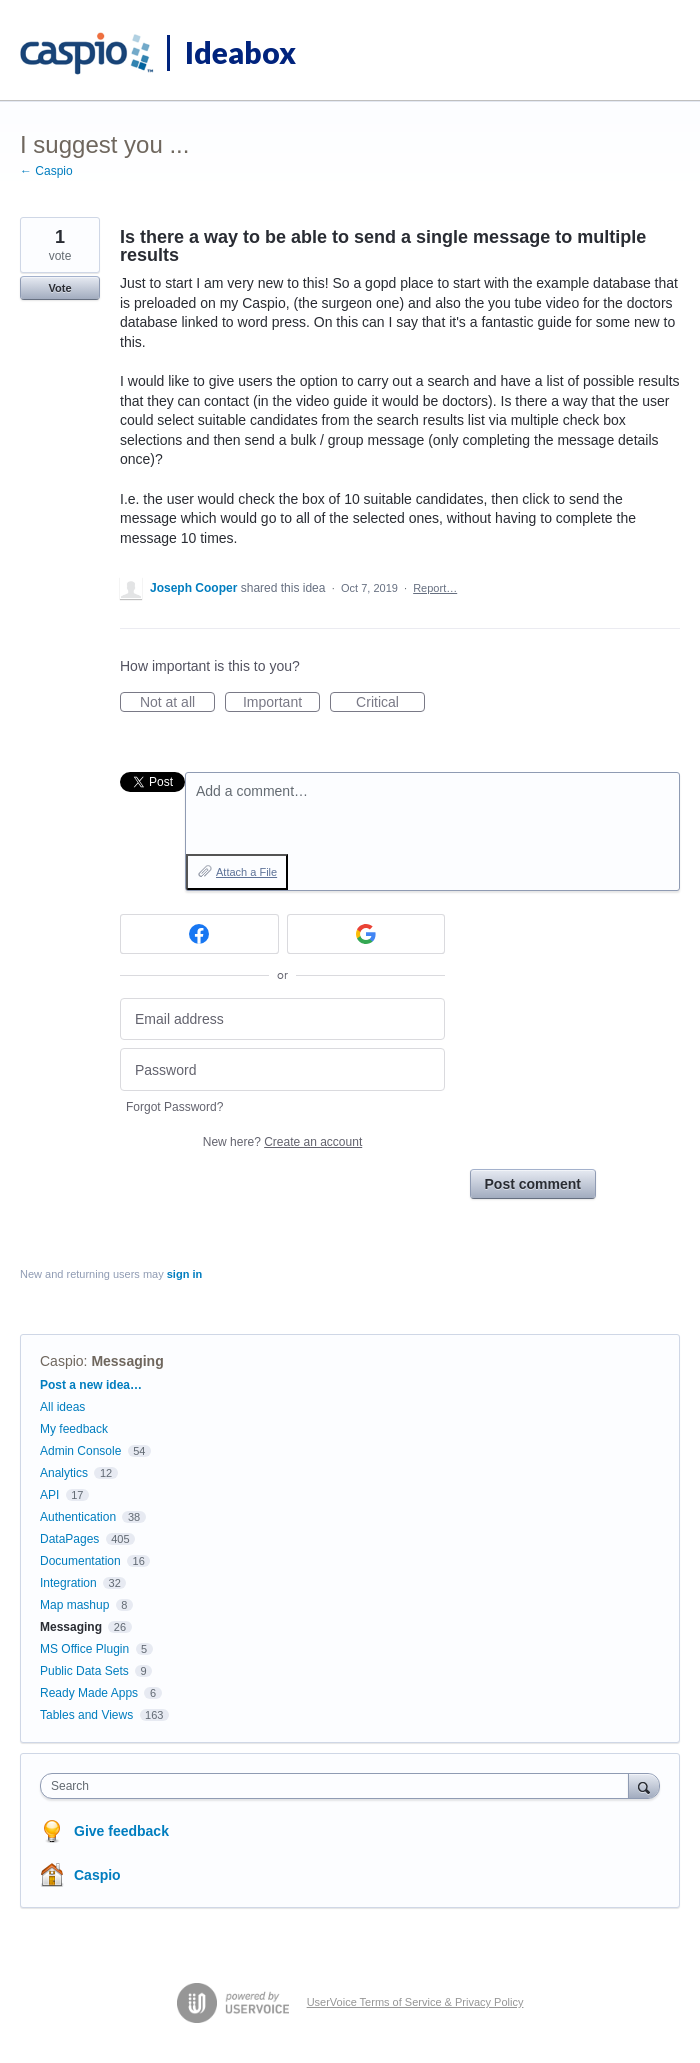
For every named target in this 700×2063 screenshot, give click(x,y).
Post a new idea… (91, 1385)
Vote (59, 288)
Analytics (64, 1473)
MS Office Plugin (84, 1649)
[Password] (282, 1069)
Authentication (78, 1517)
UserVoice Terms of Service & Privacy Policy (415, 2002)
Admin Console (80, 1451)
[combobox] (339, 1786)
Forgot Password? (174, 1107)
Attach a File (246, 872)
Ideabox (240, 52)
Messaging (127, 1361)
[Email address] (282, 1019)
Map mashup (74, 1605)
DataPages (69, 1539)
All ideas (62, 1407)
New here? (282, 1142)
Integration (68, 1583)
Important (281, 703)
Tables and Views (86, 1715)
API (49, 1495)
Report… (435, 588)
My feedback (74, 1429)
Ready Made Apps (89, 1693)
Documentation (80, 1561)
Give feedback (121, 1831)
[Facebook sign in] (199, 934)
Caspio (62, 1361)
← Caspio (46, 171)
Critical (390, 703)
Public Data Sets (84, 1671)
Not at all (177, 703)
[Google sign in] (366, 934)
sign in (184, 1274)
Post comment (533, 1184)
